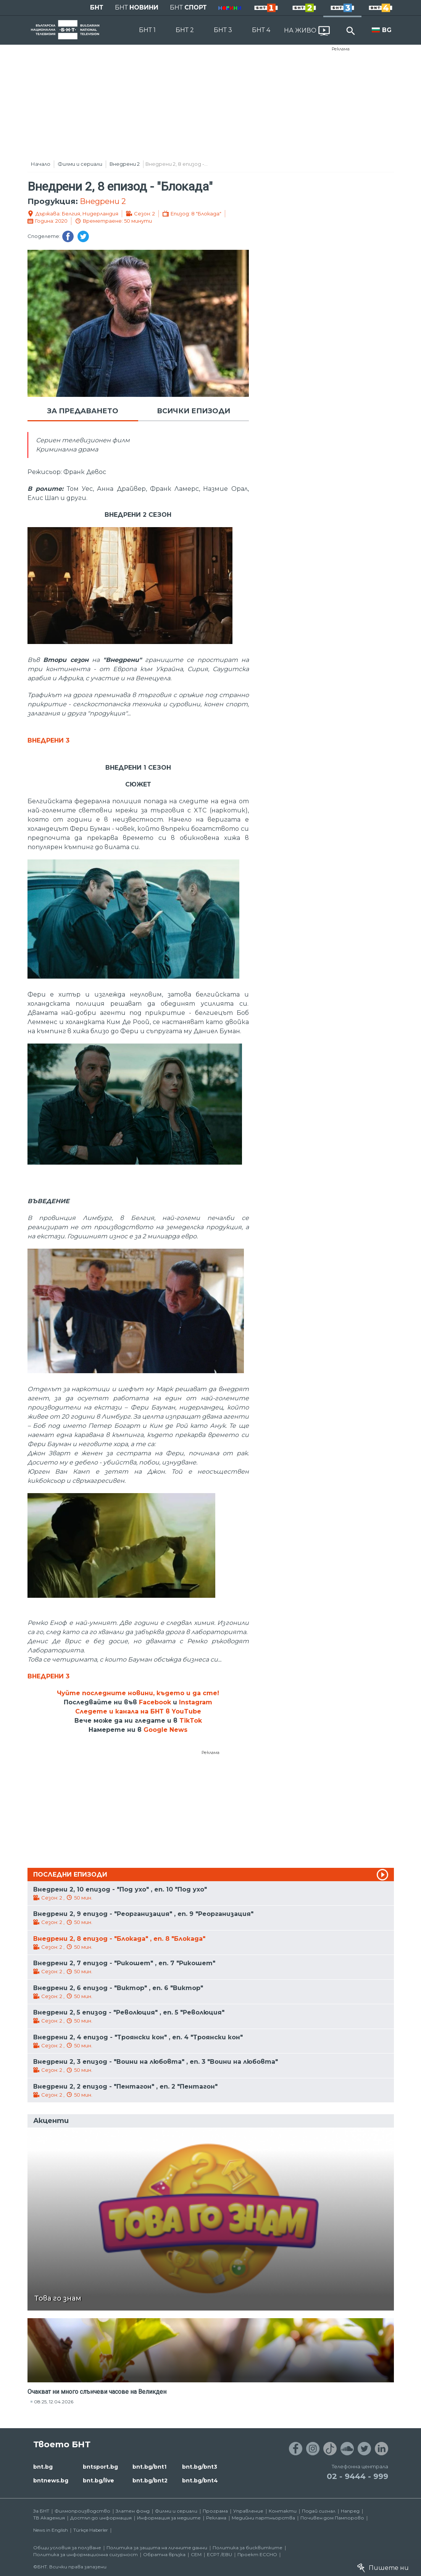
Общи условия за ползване (67, 2547)
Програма (215, 2511)
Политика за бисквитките (247, 2547)
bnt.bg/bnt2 (150, 2480)
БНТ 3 (223, 30)
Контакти (283, 2511)
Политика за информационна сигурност (85, 2554)
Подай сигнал (319, 2511)
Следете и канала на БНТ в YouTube (138, 1711)
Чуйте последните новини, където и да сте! (138, 1693)
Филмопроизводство (82, 2511)
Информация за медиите (169, 2518)
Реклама (341, 49)
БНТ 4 (261, 30)
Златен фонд (133, 2511)
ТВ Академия (49, 2518)
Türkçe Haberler (90, 2530)
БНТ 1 (147, 30)
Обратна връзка (164, 2554)
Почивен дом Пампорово (332, 2518)
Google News (165, 1729)
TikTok (190, 1720)
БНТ (96, 7)
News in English (50, 2530)
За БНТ (41, 2511)
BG (387, 30)
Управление (248, 2511)
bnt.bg (43, 2466)
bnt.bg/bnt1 (149, 2466)
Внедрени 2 (125, 164)
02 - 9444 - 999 (357, 2476)
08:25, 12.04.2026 (53, 2401)
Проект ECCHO (257, 2554)
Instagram (195, 1702)
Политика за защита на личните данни (156, 2547)
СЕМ (196, 2554)
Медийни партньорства (263, 2518)
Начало (40, 164)
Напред (350, 2511)
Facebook (155, 1702)
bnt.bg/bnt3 (199, 2466)
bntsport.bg (100, 2466)
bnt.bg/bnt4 (200, 2480)
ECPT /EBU (219, 2554)
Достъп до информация (101, 2518)
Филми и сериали (80, 164)
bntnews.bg (50, 2480)
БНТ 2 (185, 30)
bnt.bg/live (98, 2480)
